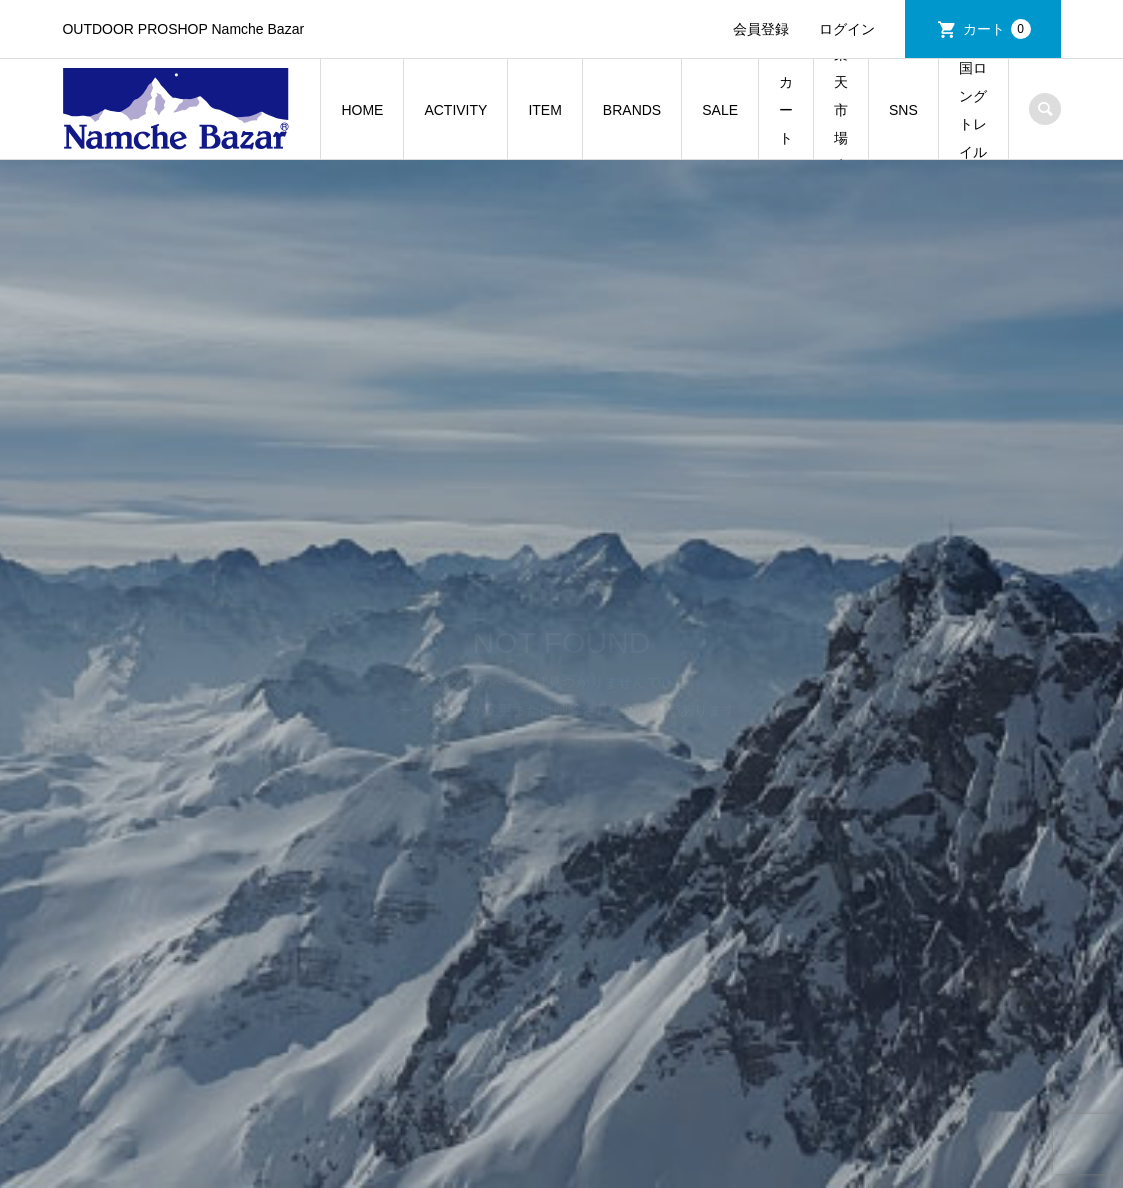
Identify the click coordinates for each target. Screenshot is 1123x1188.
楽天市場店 (841, 109)
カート (997, 29)
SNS (903, 110)
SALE (720, 110)
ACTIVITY (455, 110)
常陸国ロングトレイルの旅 (973, 109)
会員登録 (761, 29)
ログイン (847, 29)
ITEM (544, 110)
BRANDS (632, 110)
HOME (362, 110)
